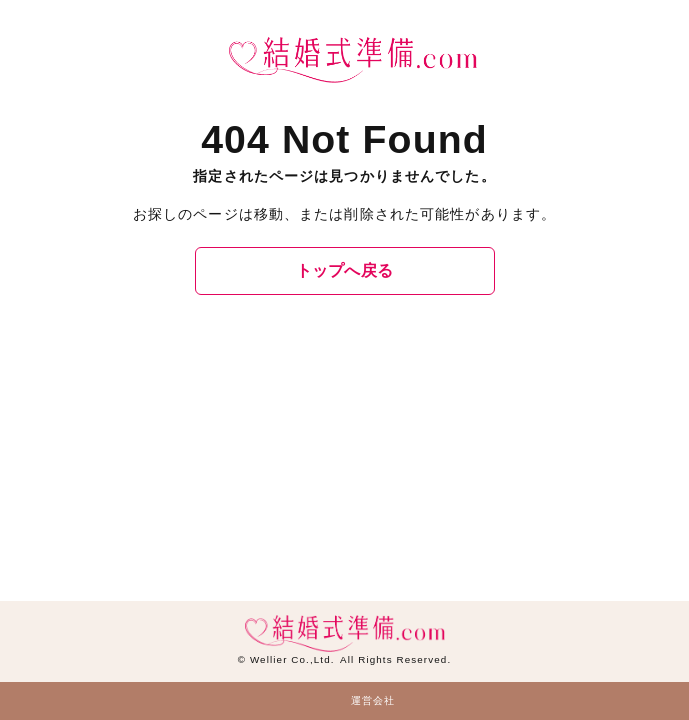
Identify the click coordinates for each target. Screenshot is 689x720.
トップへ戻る (345, 271)
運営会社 (373, 700)
